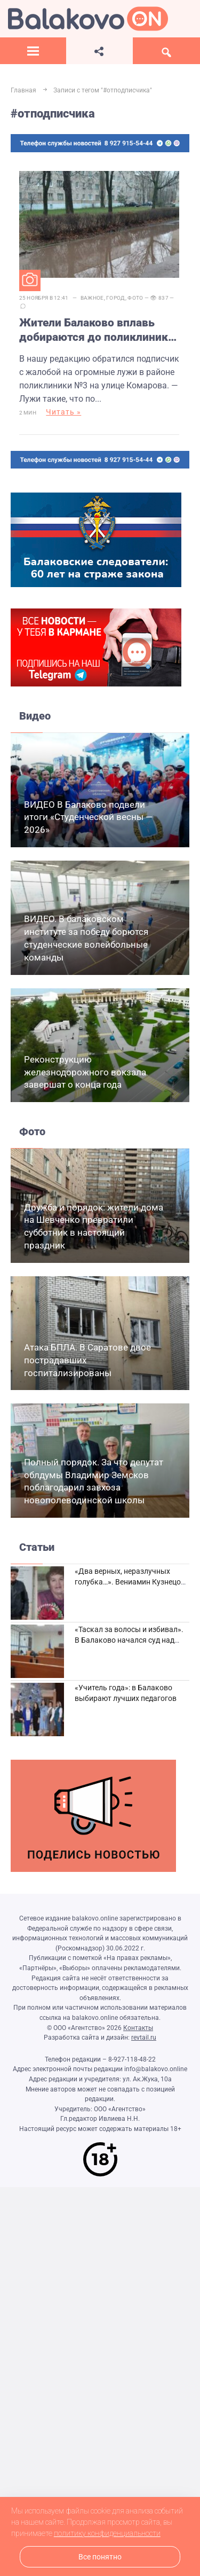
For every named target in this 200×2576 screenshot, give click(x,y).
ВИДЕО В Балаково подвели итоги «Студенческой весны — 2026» (88, 817)
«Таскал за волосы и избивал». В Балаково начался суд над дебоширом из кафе (129, 1639)
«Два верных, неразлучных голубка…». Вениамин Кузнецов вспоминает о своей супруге (130, 1581)
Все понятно (100, 2557)
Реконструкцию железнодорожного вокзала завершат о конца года (85, 1072)
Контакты (138, 2028)
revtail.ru (143, 2037)
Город (115, 298)
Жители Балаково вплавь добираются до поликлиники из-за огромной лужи (96, 330)
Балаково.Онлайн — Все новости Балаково (88, 18)
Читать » (63, 412)
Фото (135, 298)
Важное (92, 298)
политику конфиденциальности (107, 2533)
